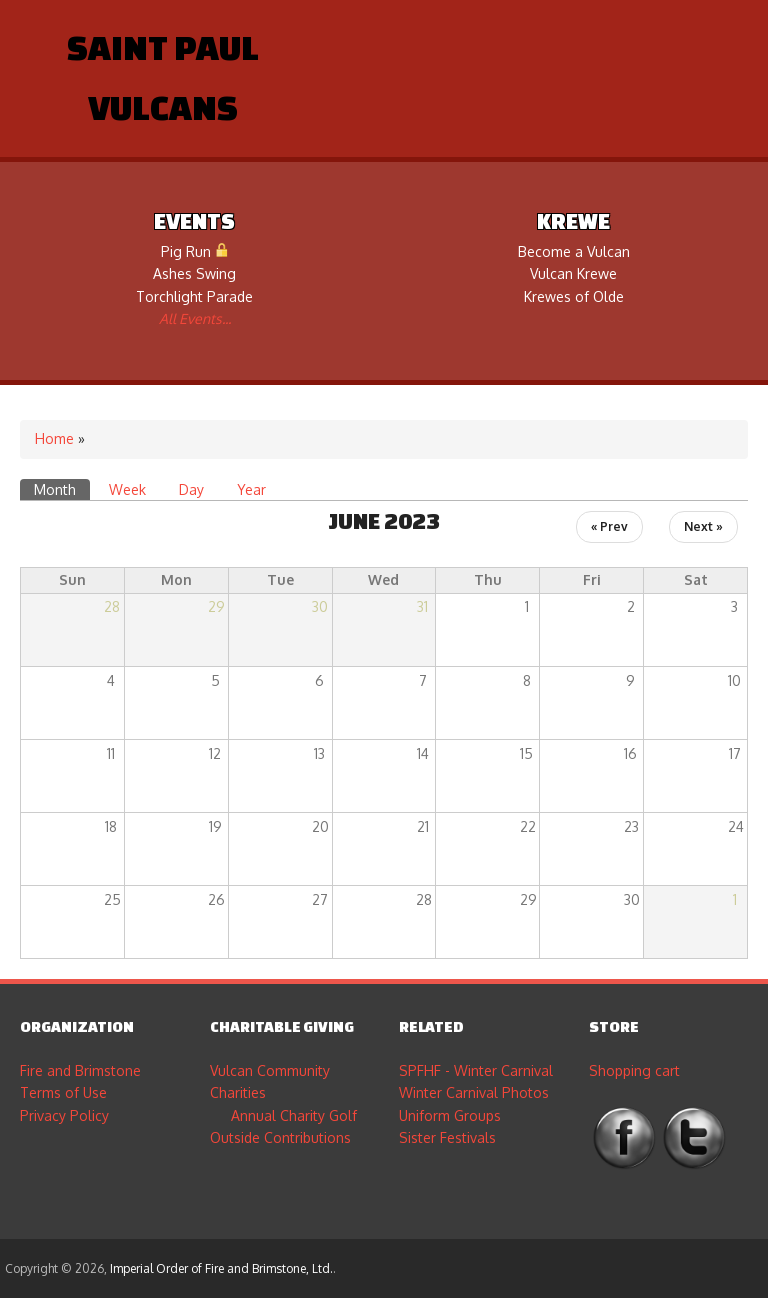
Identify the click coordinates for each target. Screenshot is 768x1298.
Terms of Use (63, 1092)
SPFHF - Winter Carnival (476, 1070)
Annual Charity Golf (294, 1115)
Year (251, 489)
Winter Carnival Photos (474, 1092)
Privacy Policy (64, 1115)
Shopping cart (634, 1070)
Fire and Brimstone (80, 1070)
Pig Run (195, 251)
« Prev (609, 526)
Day (191, 489)
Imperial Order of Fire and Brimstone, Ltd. (221, 1268)
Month (62, 488)
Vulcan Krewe (573, 273)
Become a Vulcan (574, 251)
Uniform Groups (450, 1115)
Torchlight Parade (194, 296)
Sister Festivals (447, 1137)
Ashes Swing (194, 273)
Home (54, 438)
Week (127, 489)
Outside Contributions (280, 1137)
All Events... (195, 318)
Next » (703, 526)
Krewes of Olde (574, 296)
